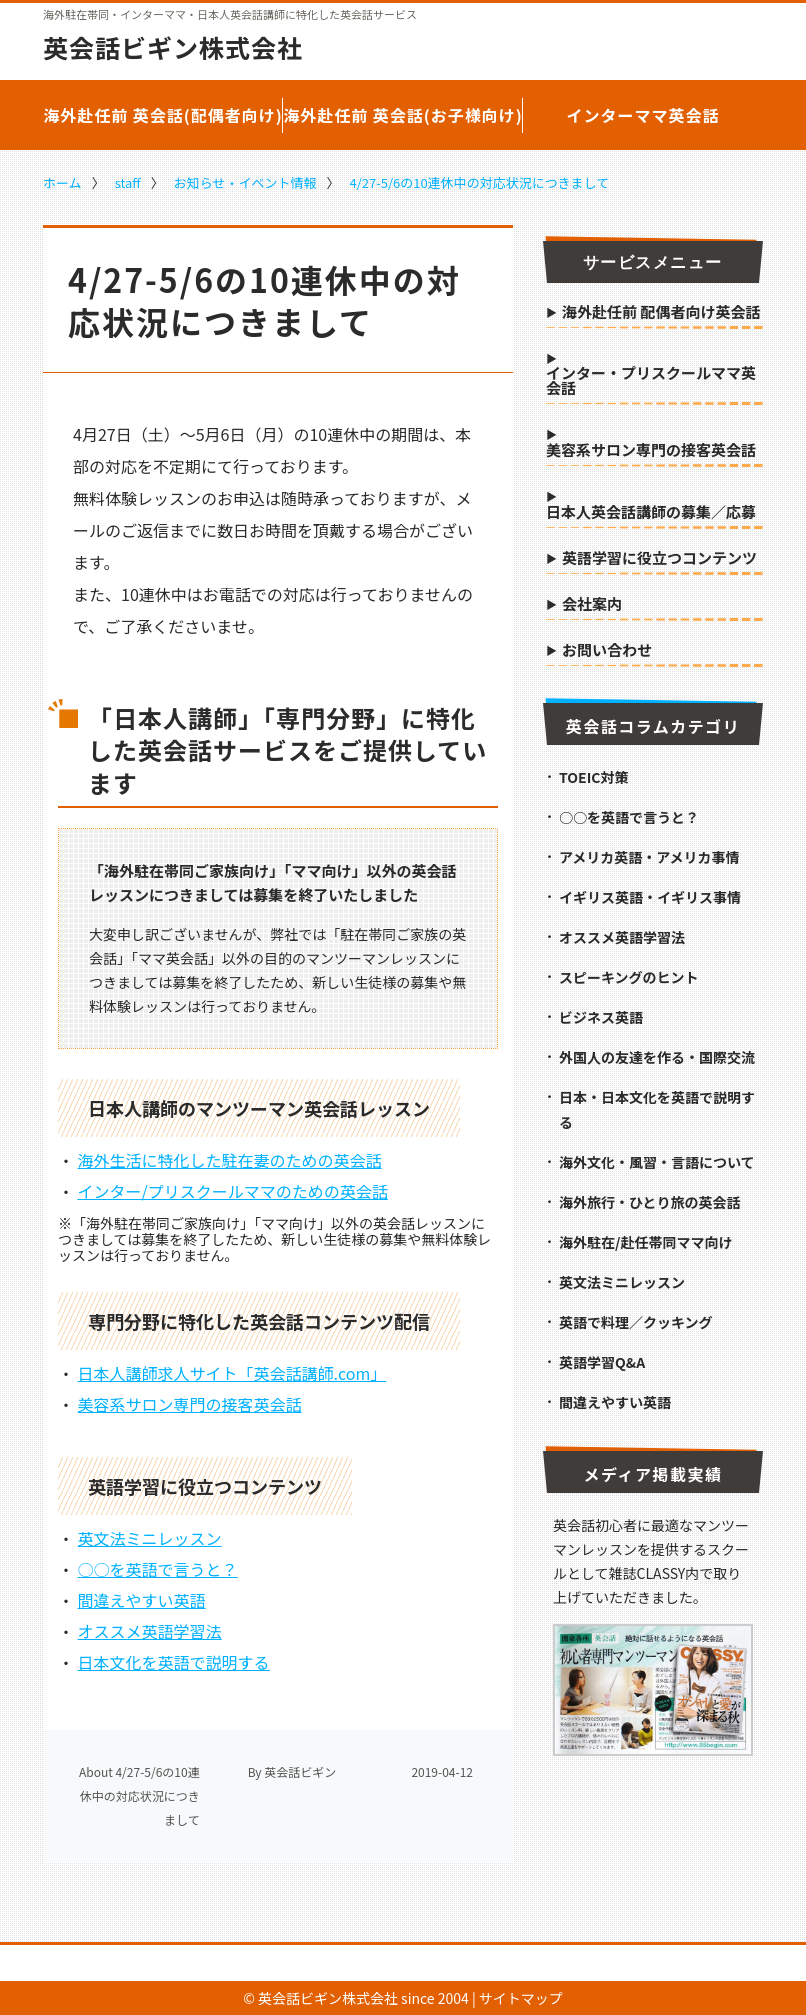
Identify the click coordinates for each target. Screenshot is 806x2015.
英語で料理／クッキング (636, 1322)
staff (128, 182)
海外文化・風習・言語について (657, 1162)
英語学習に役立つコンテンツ (659, 559)
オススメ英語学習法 (150, 1631)
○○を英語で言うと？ (158, 1569)
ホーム (62, 182)
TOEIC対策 (593, 777)
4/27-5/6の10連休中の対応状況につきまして (479, 182)
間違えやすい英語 (142, 1600)
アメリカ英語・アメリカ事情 (649, 857)
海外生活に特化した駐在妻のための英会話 (230, 1160)
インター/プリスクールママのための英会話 (233, 1191)
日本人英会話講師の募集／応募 (651, 513)
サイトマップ (521, 1998)
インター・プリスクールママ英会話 (651, 381)
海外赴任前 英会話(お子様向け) (403, 115)
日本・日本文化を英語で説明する (657, 1109)
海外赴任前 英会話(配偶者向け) (163, 115)
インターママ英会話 (642, 115)
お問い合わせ (607, 651)
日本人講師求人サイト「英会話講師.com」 (232, 1373)
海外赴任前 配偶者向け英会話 (661, 313)
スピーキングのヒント (629, 977)
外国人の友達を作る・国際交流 (657, 1057)
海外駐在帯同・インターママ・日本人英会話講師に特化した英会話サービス (230, 14)
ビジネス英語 (601, 1017)
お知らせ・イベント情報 (245, 182)
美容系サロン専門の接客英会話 (190, 1404)
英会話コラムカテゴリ (653, 726)
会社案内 (592, 605)
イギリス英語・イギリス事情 (650, 897)
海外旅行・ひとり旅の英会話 (650, 1202)
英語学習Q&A (602, 1362)
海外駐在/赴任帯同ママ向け (645, 1242)
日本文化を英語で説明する (174, 1662)
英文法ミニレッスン (150, 1538)
